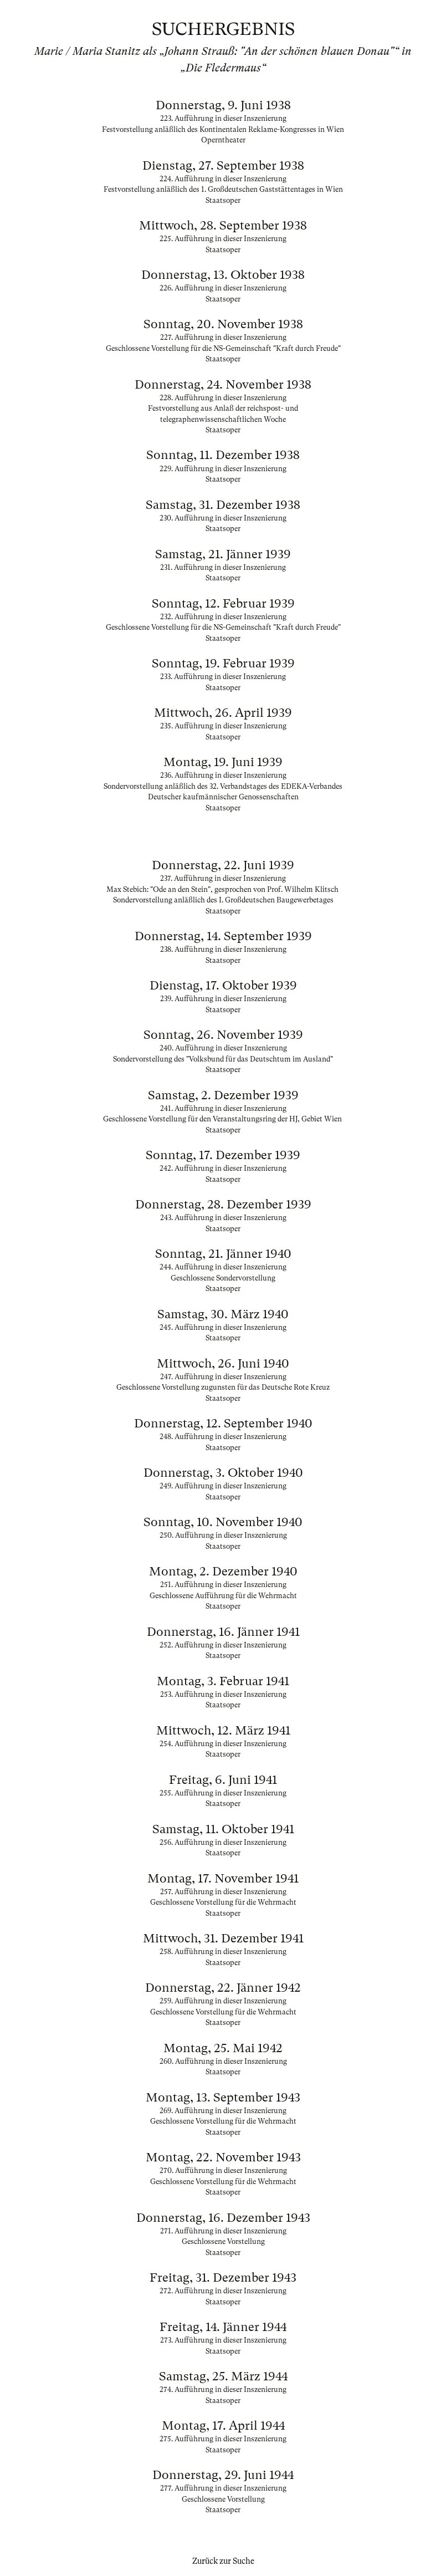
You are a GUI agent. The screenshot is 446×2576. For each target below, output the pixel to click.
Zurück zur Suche (223, 2561)
